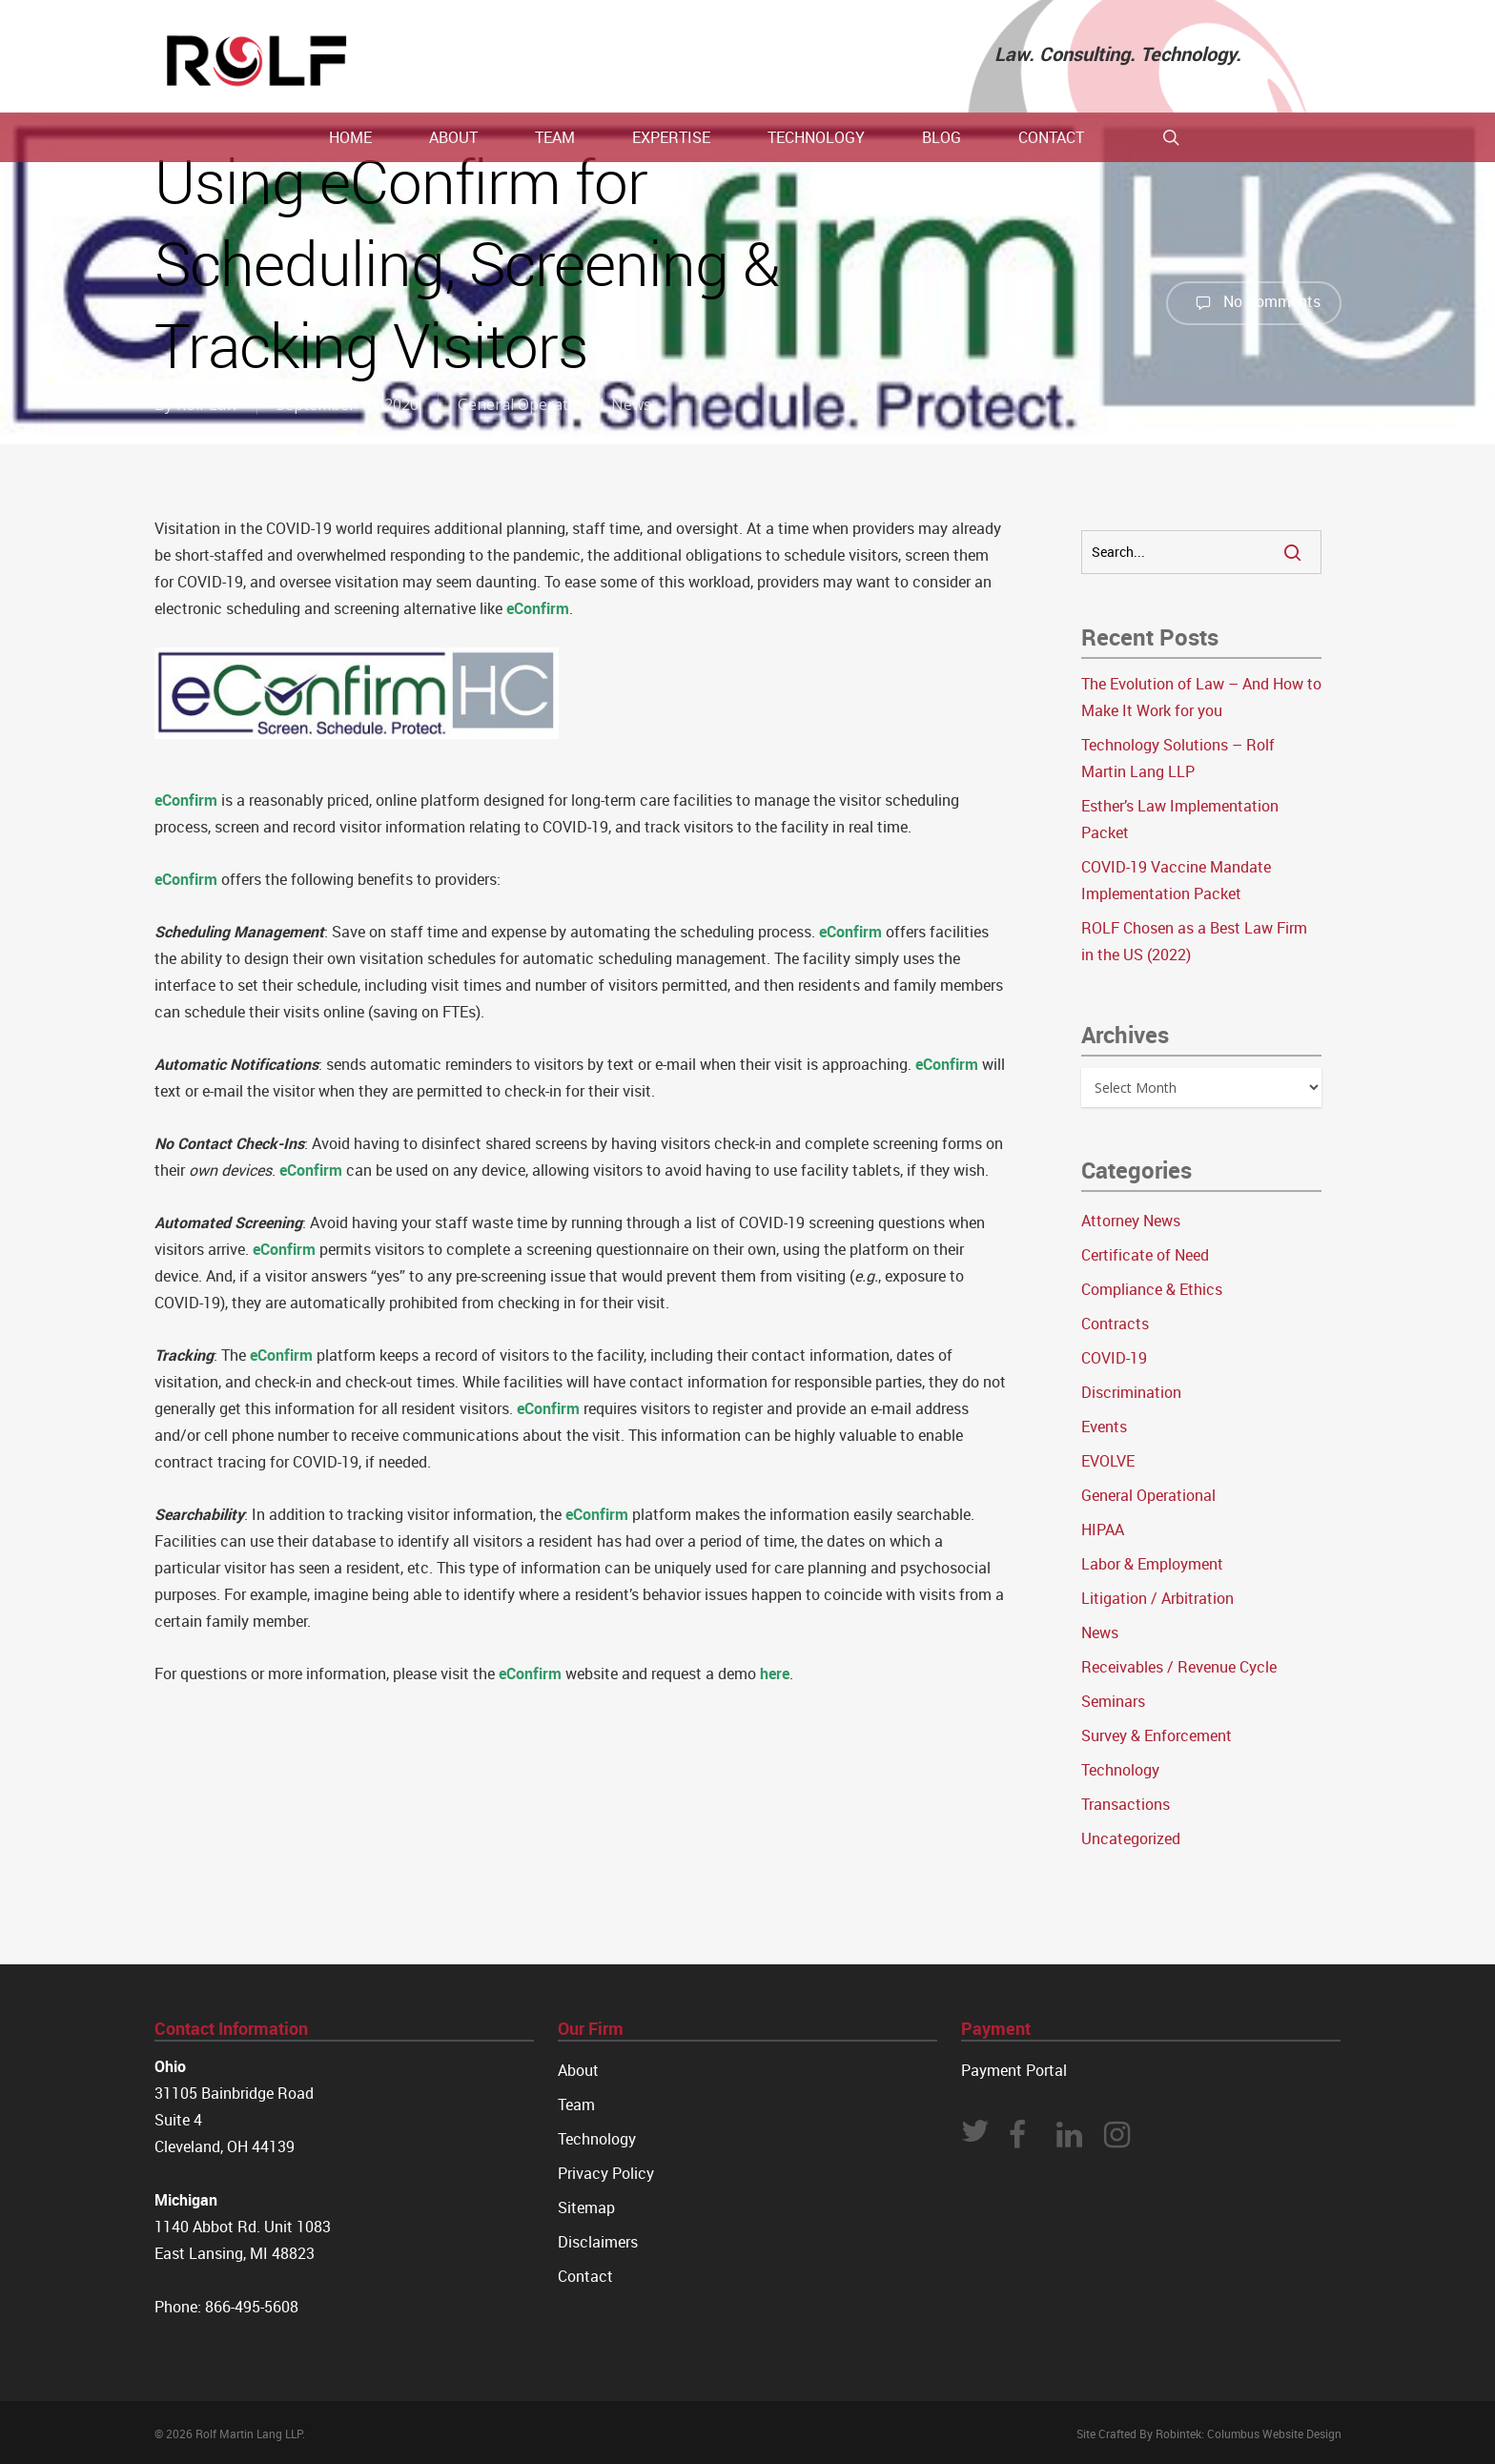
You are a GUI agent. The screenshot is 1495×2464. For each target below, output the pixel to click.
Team (576, 2104)
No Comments (1254, 303)
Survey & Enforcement (1156, 1735)
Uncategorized (1130, 1838)
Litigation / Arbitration (1157, 1598)
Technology (1120, 1769)
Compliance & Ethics (1151, 1289)
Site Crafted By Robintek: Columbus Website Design (1208, 2433)
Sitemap (586, 2207)
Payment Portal (1014, 2070)
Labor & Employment (1152, 1563)
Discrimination (1131, 1392)
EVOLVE (1108, 1460)
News (631, 404)
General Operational (531, 404)
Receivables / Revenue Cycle (1179, 1666)
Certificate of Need (1145, 1254)
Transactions (1125, 1804)
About (578, 2070)
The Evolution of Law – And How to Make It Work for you (1201, 697)
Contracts (1115, 1323)
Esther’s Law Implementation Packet (1180, 819)
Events (1104, 1426)
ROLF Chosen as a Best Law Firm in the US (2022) (1194, 941)
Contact (585, 2276)
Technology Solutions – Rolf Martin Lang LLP (1178, 758)
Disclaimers (598, 2241)
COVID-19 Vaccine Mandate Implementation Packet (1176, 880)
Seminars (1113, 1701)
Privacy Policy (606, 2173)
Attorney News (1130, 1220)
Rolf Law (206, 404)
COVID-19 (1114, 1357)
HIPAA (1102, 1529)
